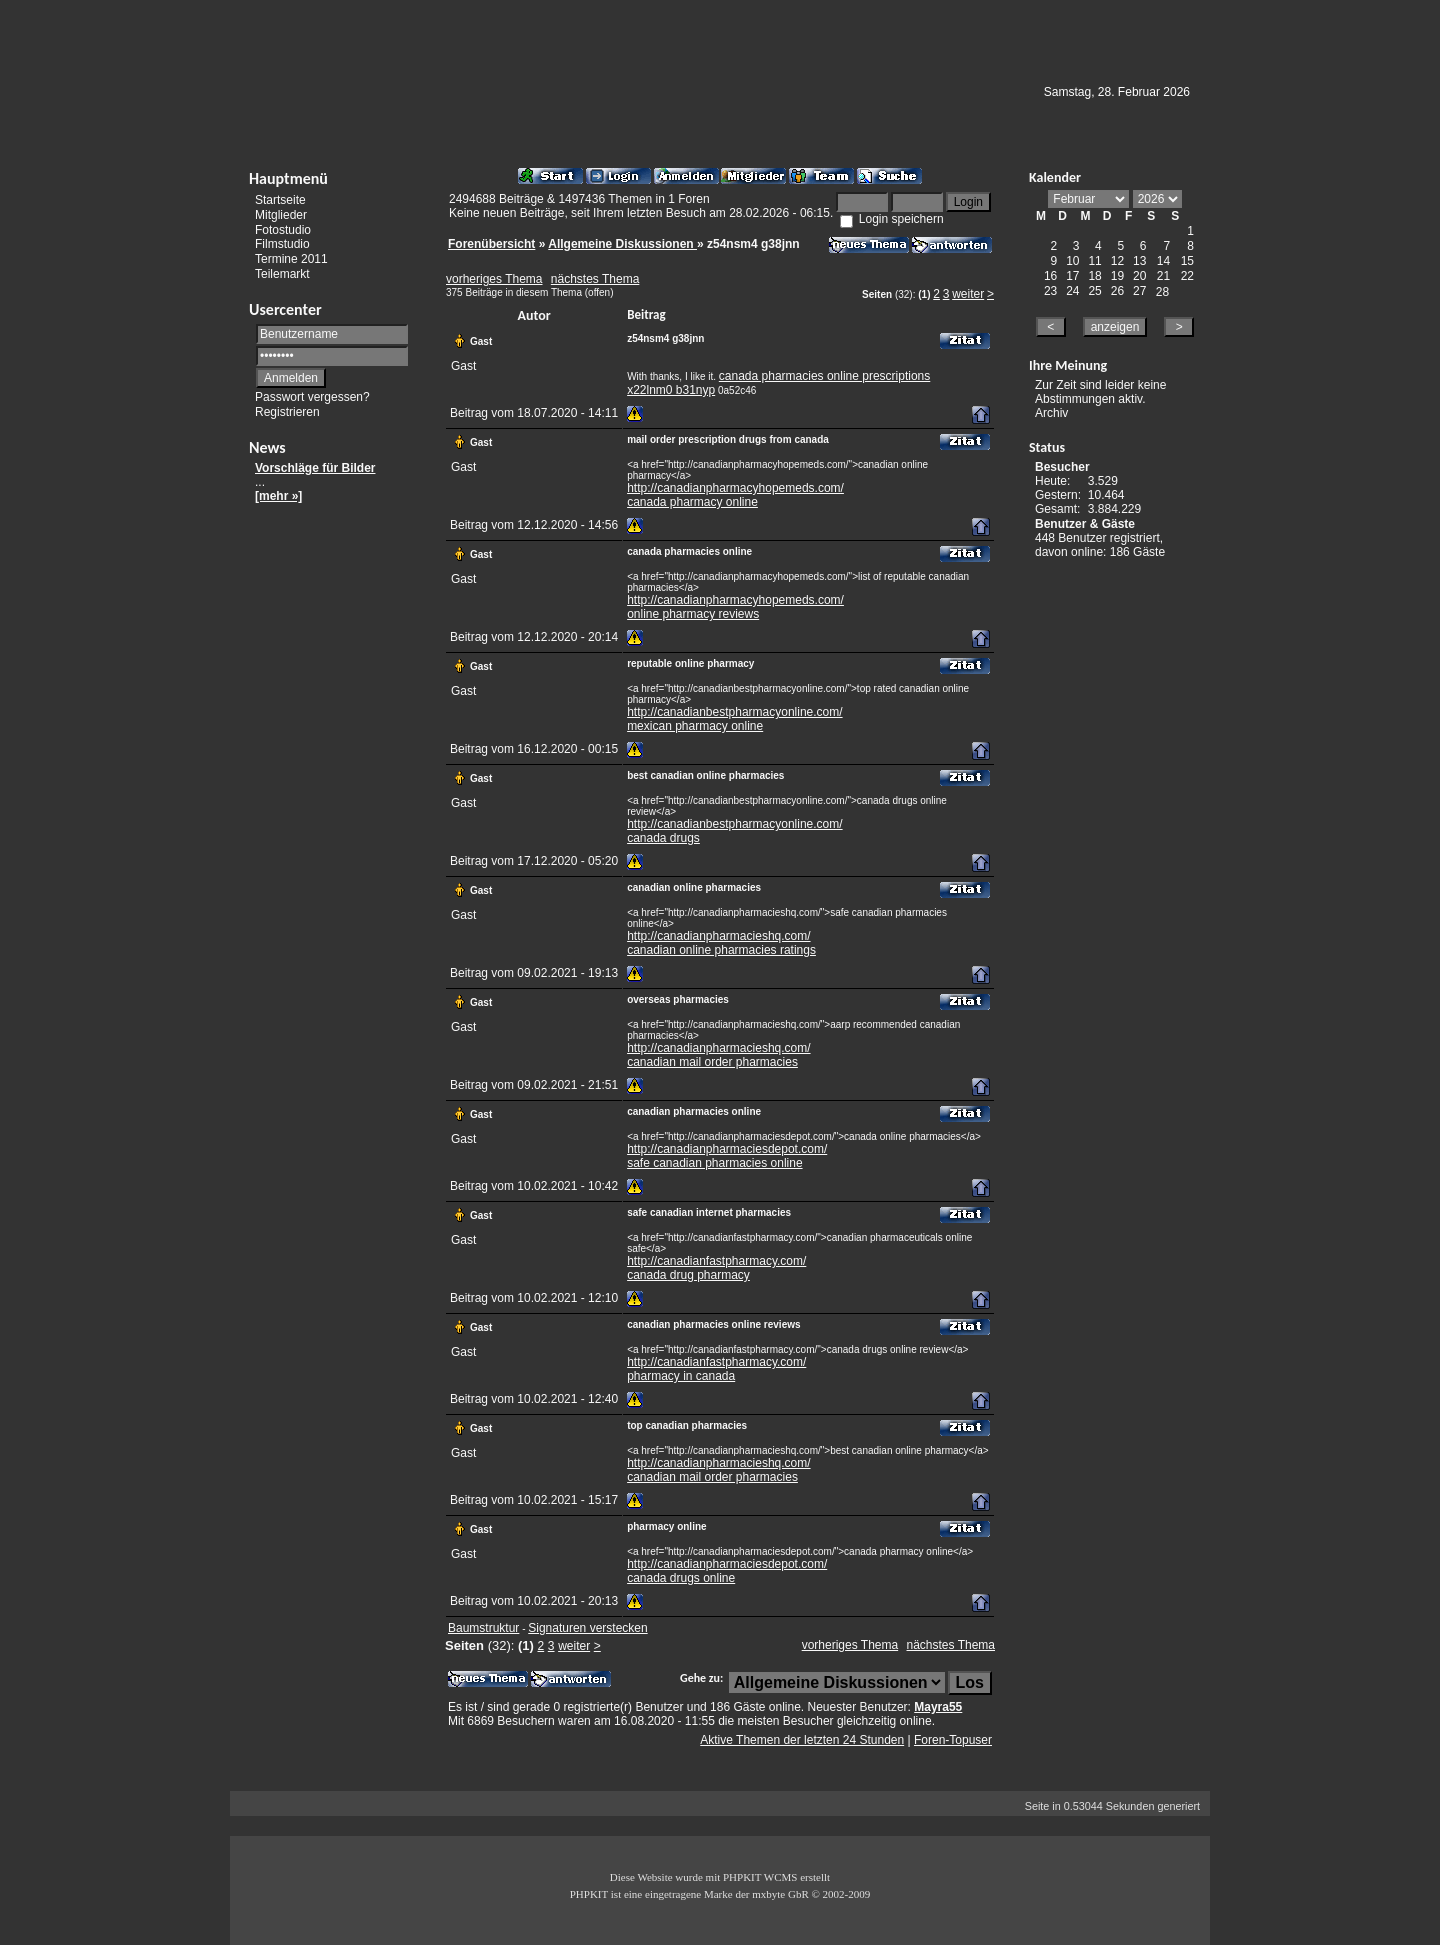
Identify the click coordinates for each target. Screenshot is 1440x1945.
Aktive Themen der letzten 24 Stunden (802, 1740)
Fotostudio (283, 229)
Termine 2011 (291, 259)
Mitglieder (281, 215)
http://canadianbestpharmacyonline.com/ (734, 712)
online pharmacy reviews (693, 614)
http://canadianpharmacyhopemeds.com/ (735, 488)
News (267, 447)
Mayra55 (938, 1707)
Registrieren (287, 412)
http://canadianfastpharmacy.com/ (716, 1261)
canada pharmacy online (692, 502)
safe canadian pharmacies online (714, 1163)
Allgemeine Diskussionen (622, 244)
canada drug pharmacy (688, 1275)
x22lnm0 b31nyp (671, 390)
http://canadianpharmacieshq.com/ (718, 936)
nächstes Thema (595, 279)
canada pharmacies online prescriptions (824, 376)
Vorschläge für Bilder (315, 468)
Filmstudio (282, 244)
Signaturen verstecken (587, 1628)
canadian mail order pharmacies (712, 1062)
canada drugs (663, 838)
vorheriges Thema (494, 279)
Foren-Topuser (953, 1740)
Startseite (280, 200)
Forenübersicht (491, 244)
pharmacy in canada (681, 1376)
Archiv (1051, 413)
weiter (968, 294)
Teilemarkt (282, 274)
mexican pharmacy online (695, 726)
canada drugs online (681, 1578)
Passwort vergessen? (312, 397)
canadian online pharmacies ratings (721, 950)
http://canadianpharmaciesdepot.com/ (727, 1149)
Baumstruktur (483, 1628)
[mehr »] (278, 496)
